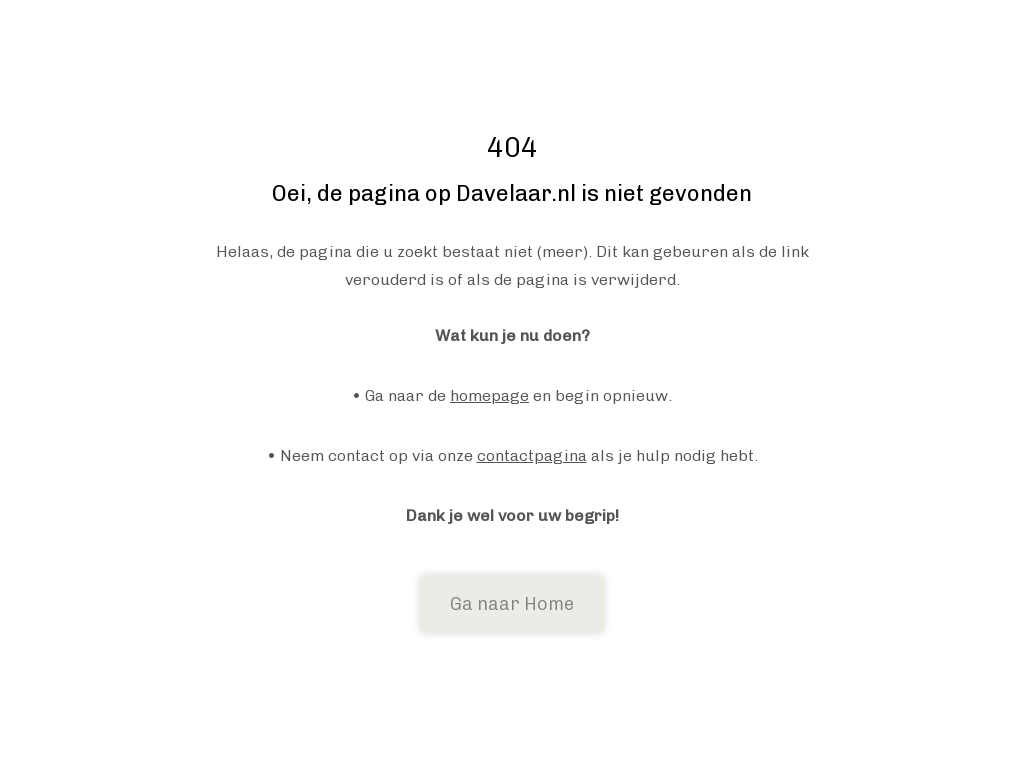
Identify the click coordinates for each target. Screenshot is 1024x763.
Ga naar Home (512, 604)
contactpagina (532, 455)
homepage (489, 395)
